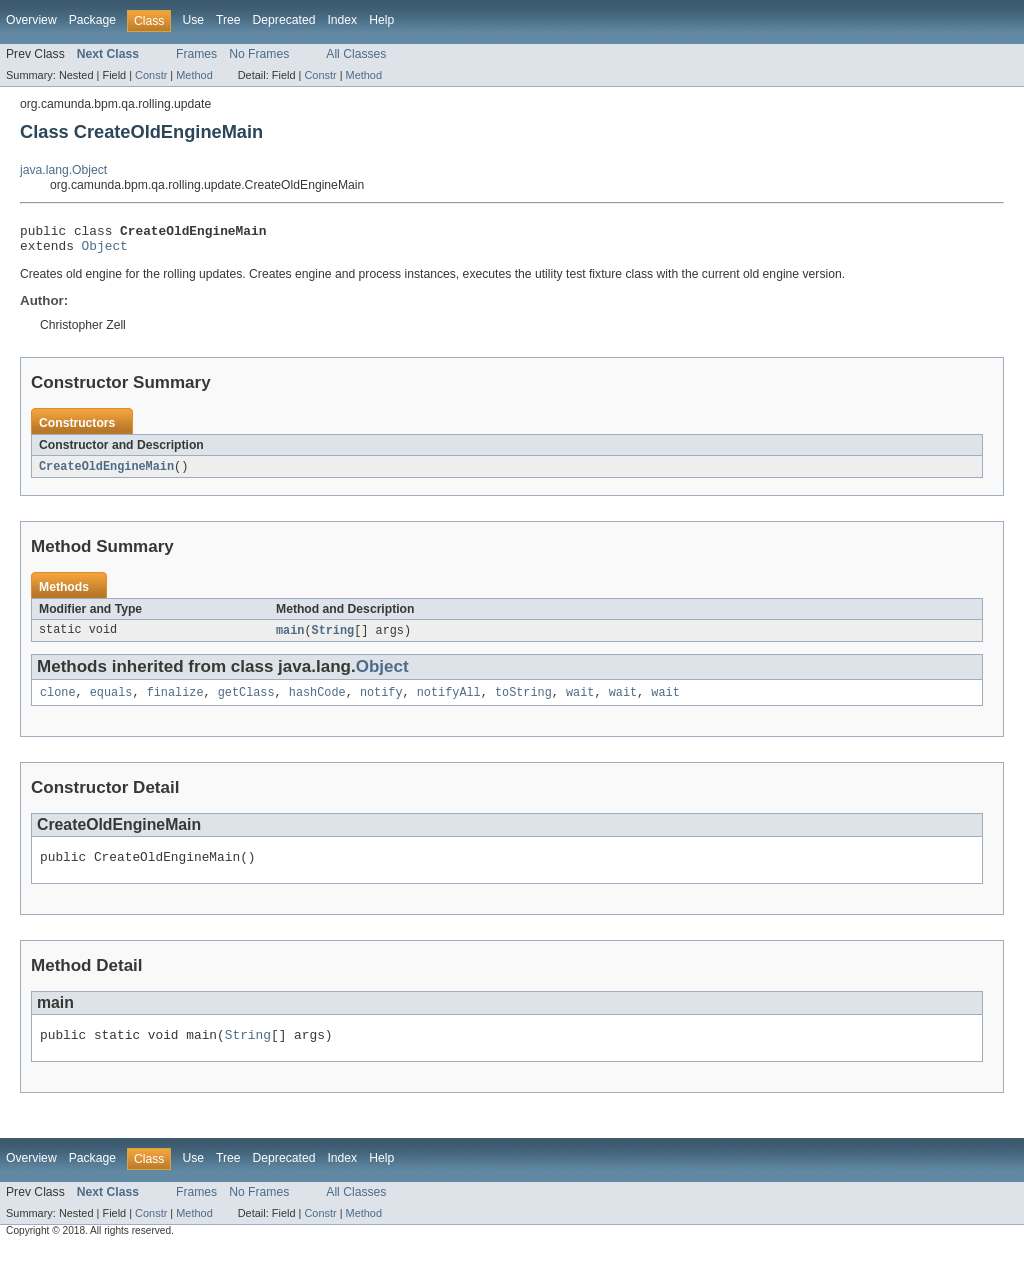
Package (92, 20)
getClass (246, 702)
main (290, 638)
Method (194, 75)
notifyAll (449, 702)
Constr (151, 75)
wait (580, 702)
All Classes (356, 54)
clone (58, 702)
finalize (175, 702)
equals (111, 702)
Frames (196, 54)
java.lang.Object (63, 170)
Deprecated (284, 20)
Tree (228, 20)
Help (381, 20)
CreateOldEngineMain (106, 473)
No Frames (259, 54)
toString (523, 702)
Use (193, 20)
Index (342, 20)
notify (381, 702)
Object (105, 251)
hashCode (317, 702)
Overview (31, 20)
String (333, 638)
